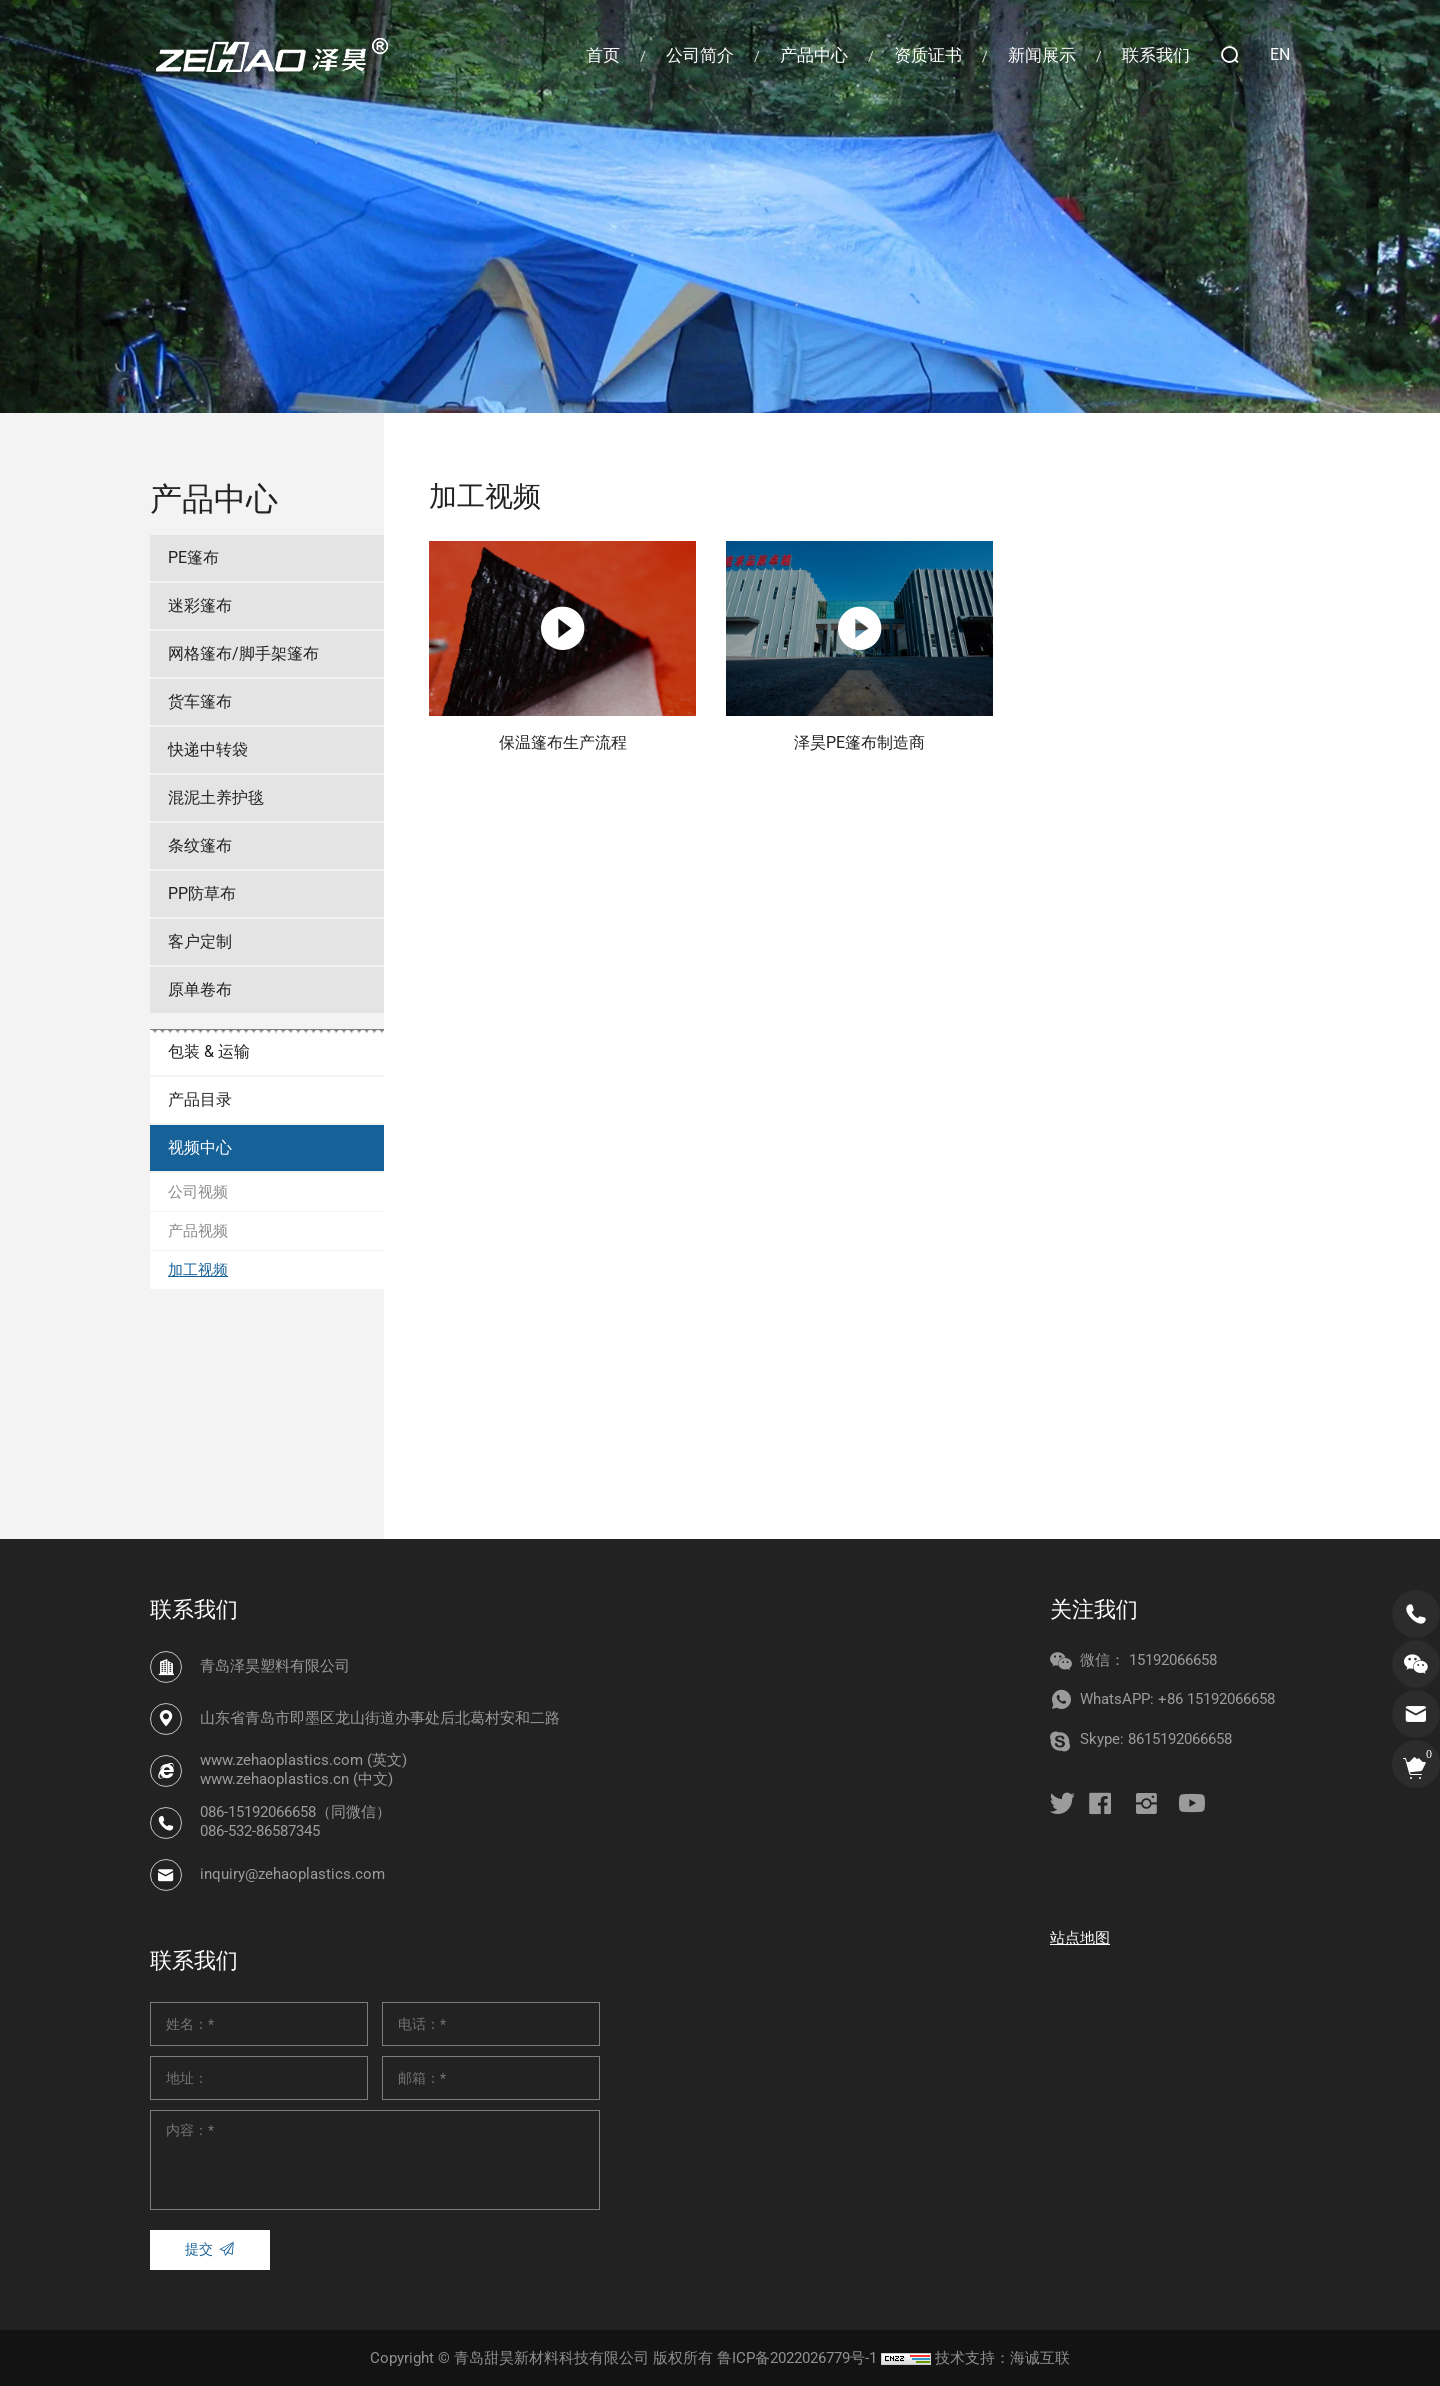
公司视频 (198, 1192)
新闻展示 (1042, 55)
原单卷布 (200, 989)
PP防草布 (202, 893)
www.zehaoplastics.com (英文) (303, 1760)
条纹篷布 (200, 845)
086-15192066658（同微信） (295, 1812)
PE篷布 (193, 557)
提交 (199, 2249)
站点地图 (1080, 1938)
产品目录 (200, 1099)
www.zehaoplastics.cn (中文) (296, 1780)
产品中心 (814, 55)
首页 (603, 55)
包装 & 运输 (209, 1051)
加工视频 (198, 1270)
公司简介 (700, 55)
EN (1280, 54)
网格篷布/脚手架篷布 (243, 653)
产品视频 (198, 1231)
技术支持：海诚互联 (1002, 2358)
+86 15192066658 (1216, 1699)
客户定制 (200, 941)
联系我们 (1156, 55)
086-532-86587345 (260, 1832)
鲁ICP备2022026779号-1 (797, 2358)
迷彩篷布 (200, 605)
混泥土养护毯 (216, 797)
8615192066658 (1180, 1739)
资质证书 (928, 55)
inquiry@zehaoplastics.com (292, 1874)
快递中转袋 (208, 749)
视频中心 (200, 1147)
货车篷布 (200, 701)
